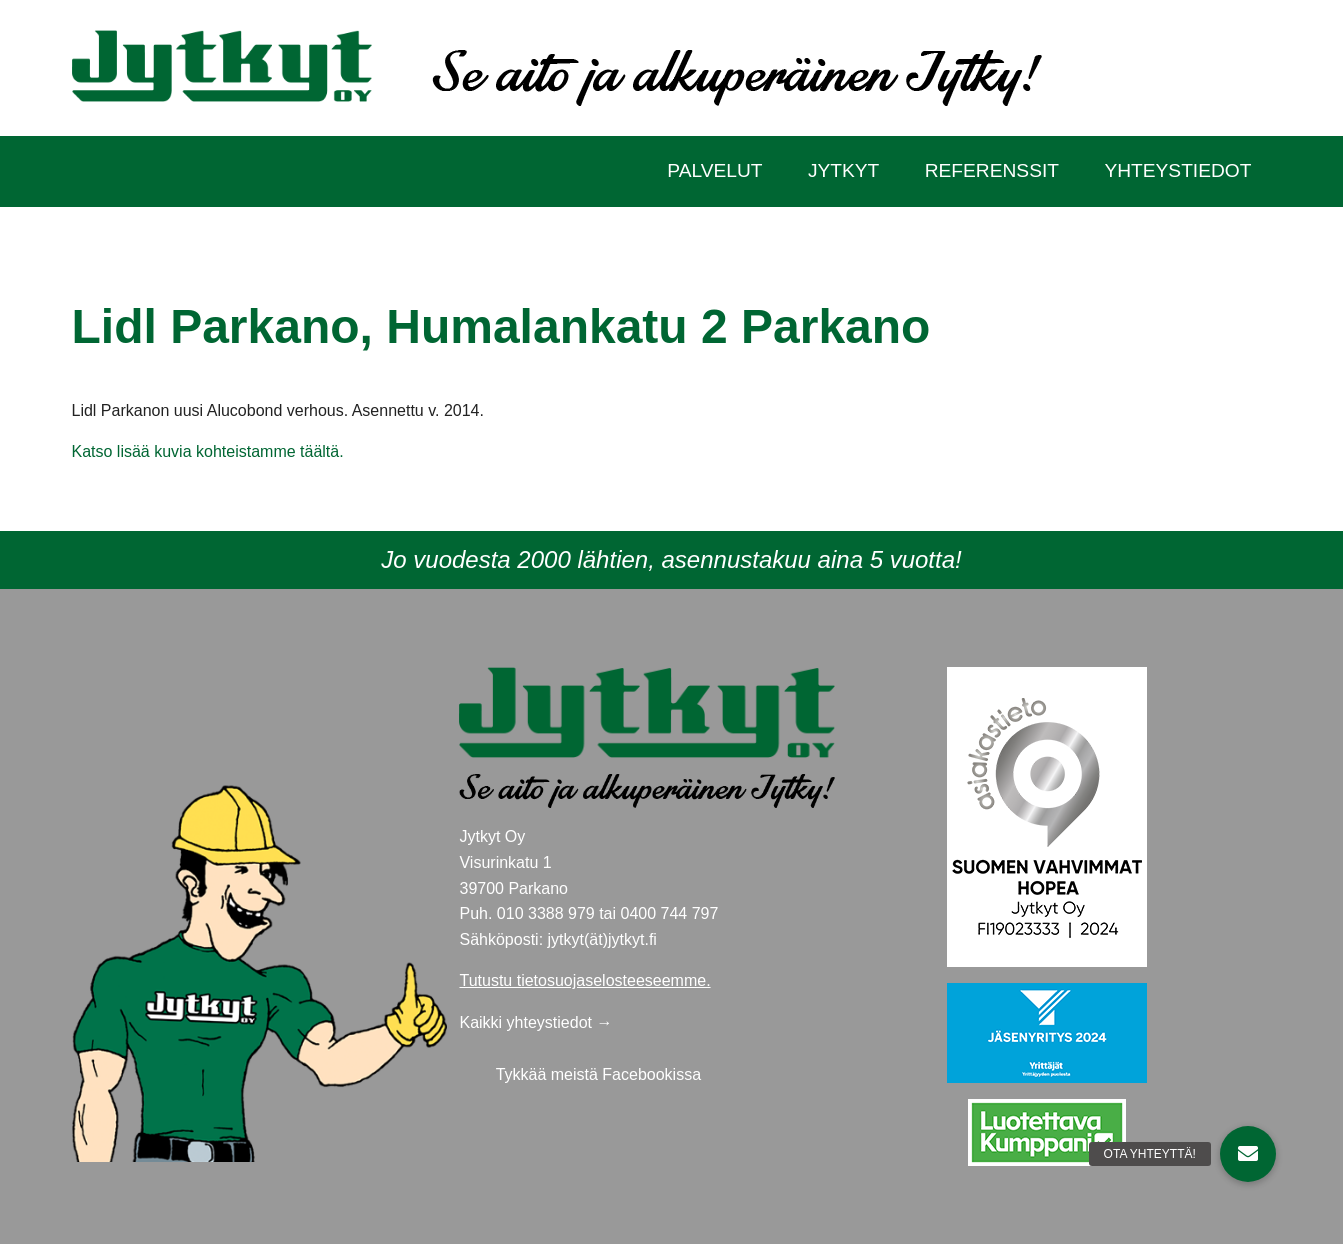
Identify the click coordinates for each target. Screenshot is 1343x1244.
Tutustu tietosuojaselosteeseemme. (584, 980)
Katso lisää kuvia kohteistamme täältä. (208, 451)
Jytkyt (843, 170)
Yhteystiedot (1177, 170)
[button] (1248, 1154)
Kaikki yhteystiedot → (535, 1022)
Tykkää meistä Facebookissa (598, 1074)
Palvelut (714, 170)
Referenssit (992, 170)
